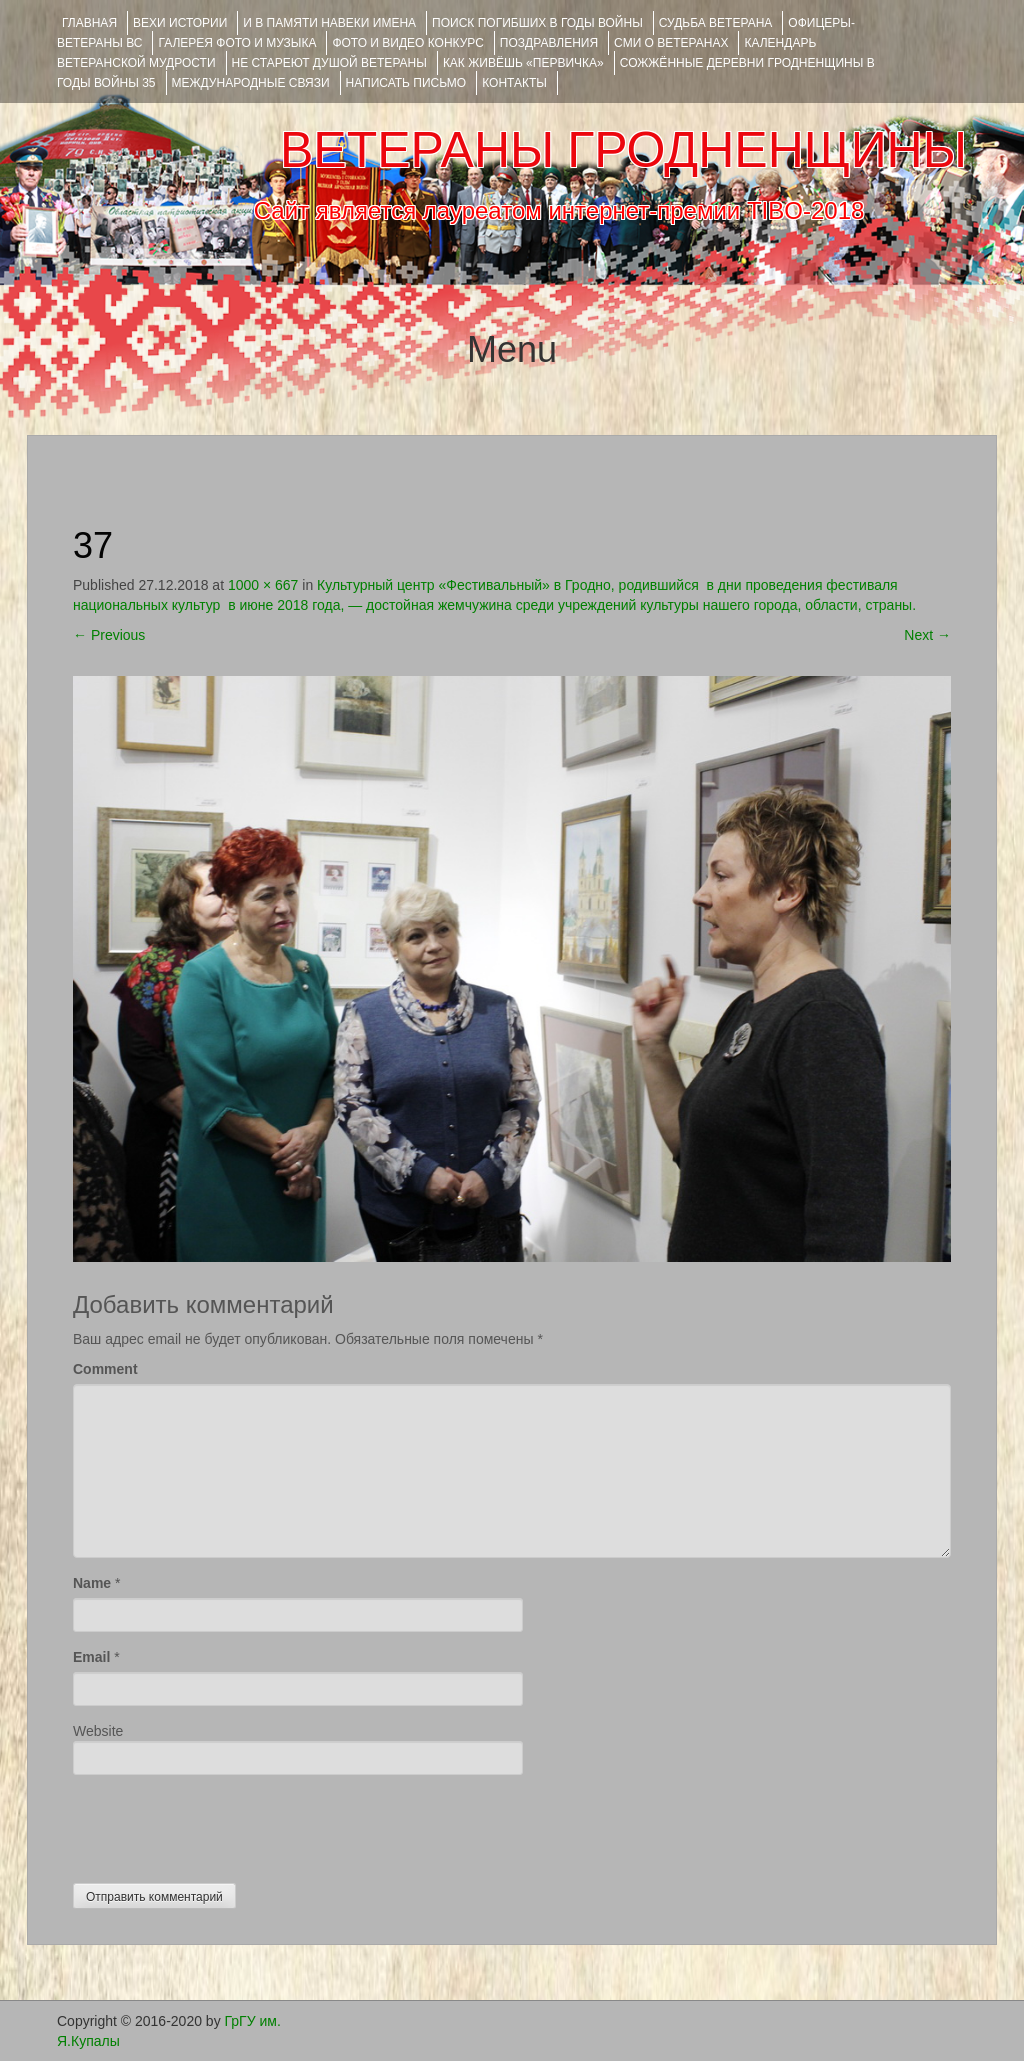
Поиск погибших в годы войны (537, 23)
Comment (105, 1369)
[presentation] (225, 1824)
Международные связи (251, 83)
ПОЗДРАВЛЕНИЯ (549, 43)
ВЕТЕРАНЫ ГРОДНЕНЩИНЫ (623, 150)
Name (92, 1583)
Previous (109, 635)
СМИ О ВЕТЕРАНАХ (671, 43)
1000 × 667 (263, 585)
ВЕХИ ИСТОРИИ (180, 23)
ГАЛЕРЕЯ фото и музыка (237, 43)
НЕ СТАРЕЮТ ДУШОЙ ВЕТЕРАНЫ (329, 63)
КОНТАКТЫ (514, 83)
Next (927, 635)
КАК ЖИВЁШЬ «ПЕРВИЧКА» (523, 63)
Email (91, 1657)
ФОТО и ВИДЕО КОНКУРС (407, 43)
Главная (89, 23)
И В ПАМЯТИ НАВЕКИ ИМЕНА (329, 23)
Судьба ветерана (716, 23)
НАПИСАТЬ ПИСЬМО (406, 83)
